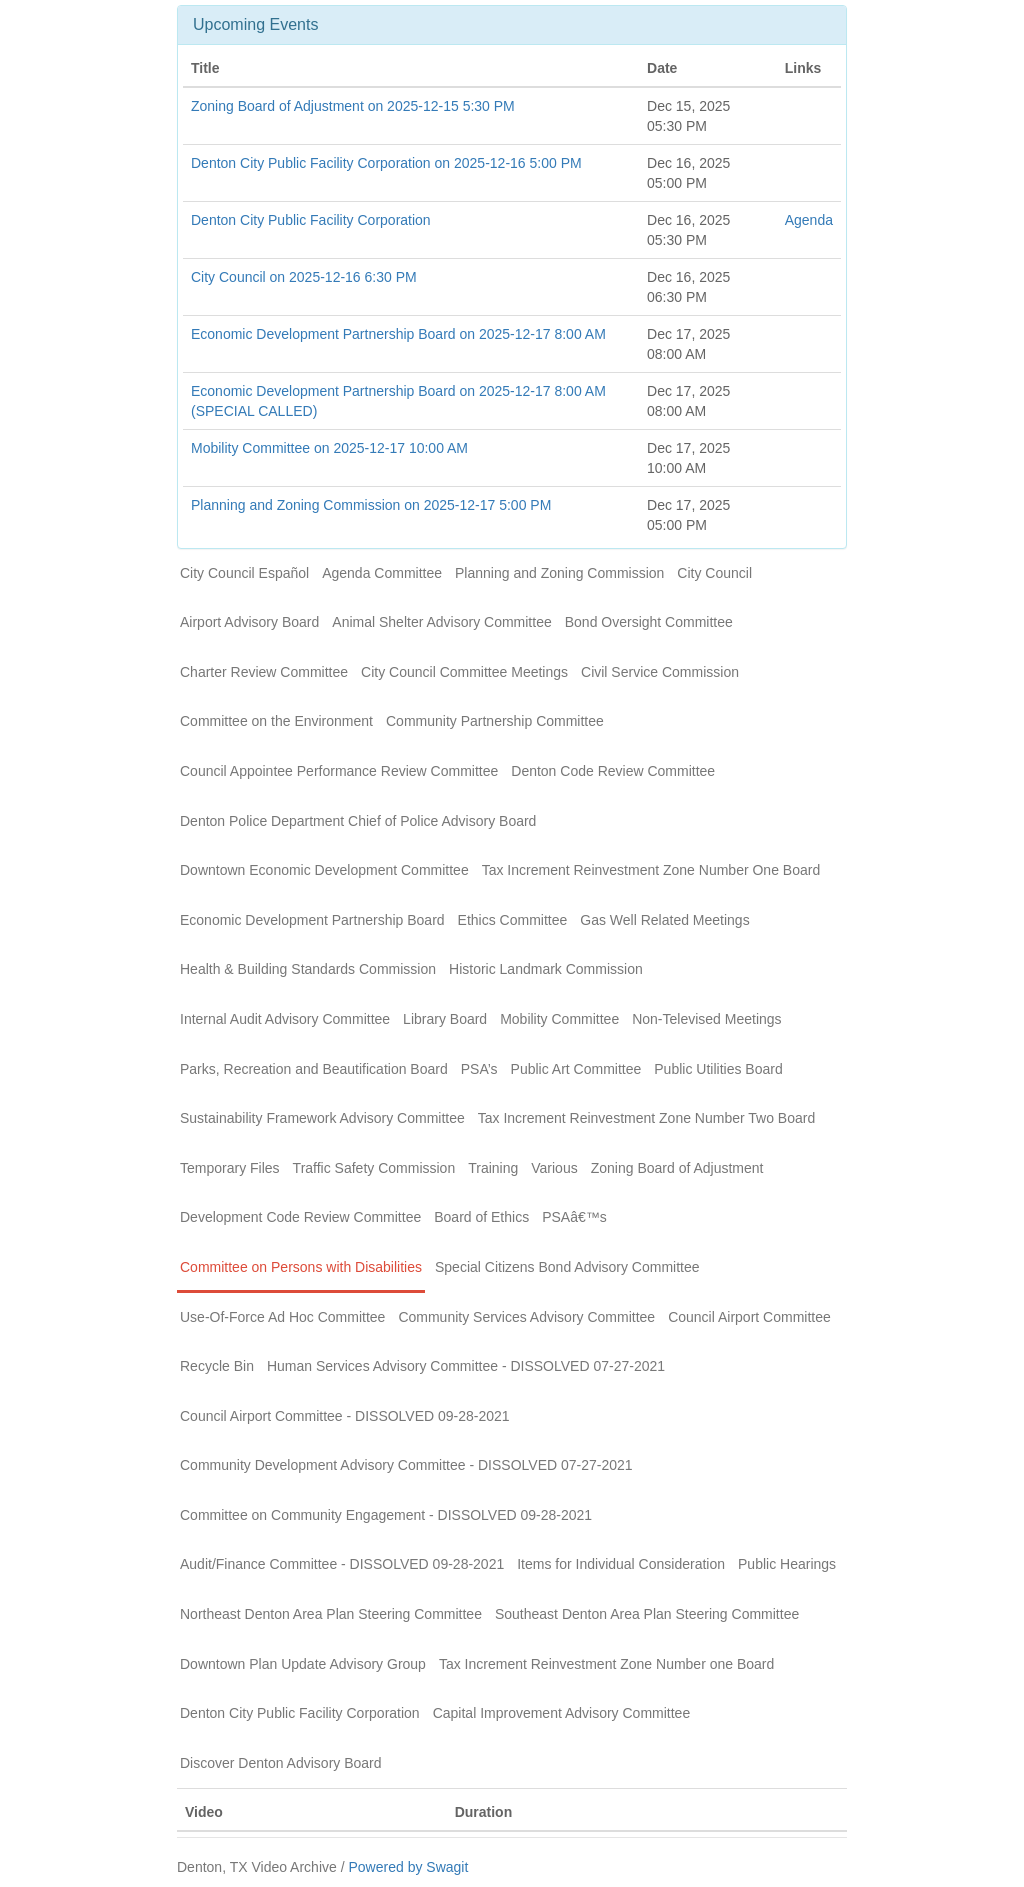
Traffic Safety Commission (374, 1168)
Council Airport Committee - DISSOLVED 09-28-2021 (345, 1416)
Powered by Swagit (408, 1867)
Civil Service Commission (660, 672)
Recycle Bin (217, 1366)
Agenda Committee (382, 573)
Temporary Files (230, 1168)
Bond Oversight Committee (649, 622)
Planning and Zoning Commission (559, 573)
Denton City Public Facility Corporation (311, 220)
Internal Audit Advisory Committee (285, 1019)
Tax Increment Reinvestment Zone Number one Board (606, 1664)
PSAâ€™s (574, 1217)
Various (554, 1168)
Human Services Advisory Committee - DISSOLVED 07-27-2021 (466, 1366)
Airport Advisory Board (249, 622)
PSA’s (479, 1069)
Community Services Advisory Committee (526, 1317)
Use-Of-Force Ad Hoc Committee (282, 1317)
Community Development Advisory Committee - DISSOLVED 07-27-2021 (406, 1465)
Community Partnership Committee (495, 721)
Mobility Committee (559, 1019)
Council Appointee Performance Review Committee (339, 771)
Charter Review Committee (264, 672)
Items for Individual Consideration (621, 1564)
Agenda (809, 220)
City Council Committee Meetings (464, 672)
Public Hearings (787, 1564)
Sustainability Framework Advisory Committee (322, 1118)
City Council (714, 573)
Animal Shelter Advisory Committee (441, 622)
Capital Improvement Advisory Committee (562, 1713)
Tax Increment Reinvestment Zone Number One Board (651, 870)
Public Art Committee (576, 1069)
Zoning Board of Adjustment (677, 1168)
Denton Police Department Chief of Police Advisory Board (358, 821)
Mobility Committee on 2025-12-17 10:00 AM (329, 448)
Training (493, 1168)
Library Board (445, 1019)
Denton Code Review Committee (613, 771)
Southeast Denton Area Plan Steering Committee (647, 1614)
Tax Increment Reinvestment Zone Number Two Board (646, 1118)
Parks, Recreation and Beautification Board (314, 1069)
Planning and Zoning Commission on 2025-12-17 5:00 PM (371, 505)
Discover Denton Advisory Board (281, 1763)
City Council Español (244, 573)
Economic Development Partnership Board (312, 920)
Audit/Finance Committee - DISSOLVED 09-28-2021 (342, 1564)
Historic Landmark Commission (546, 969)
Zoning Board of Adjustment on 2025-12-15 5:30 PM (353, 106)
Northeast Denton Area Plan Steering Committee (331, 1614)
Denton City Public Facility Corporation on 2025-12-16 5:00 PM (386, 163)
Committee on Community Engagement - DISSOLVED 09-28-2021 (386, 1515)
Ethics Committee (513, 920)
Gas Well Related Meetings (664, 920)
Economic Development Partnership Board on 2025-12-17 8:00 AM (398, 334)
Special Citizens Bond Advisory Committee (567, 1267)
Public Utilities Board (718, 1069)
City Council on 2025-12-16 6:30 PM (304, 277)
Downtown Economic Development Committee (324, 870)
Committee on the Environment (276, 721)
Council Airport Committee (749, 1317)
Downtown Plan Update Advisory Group (303, 1664)
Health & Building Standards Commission (308, 969)
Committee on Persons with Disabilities (301, 1267)
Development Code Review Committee (300, 1217)
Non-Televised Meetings (706, 1019)
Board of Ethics (481, 1217)
